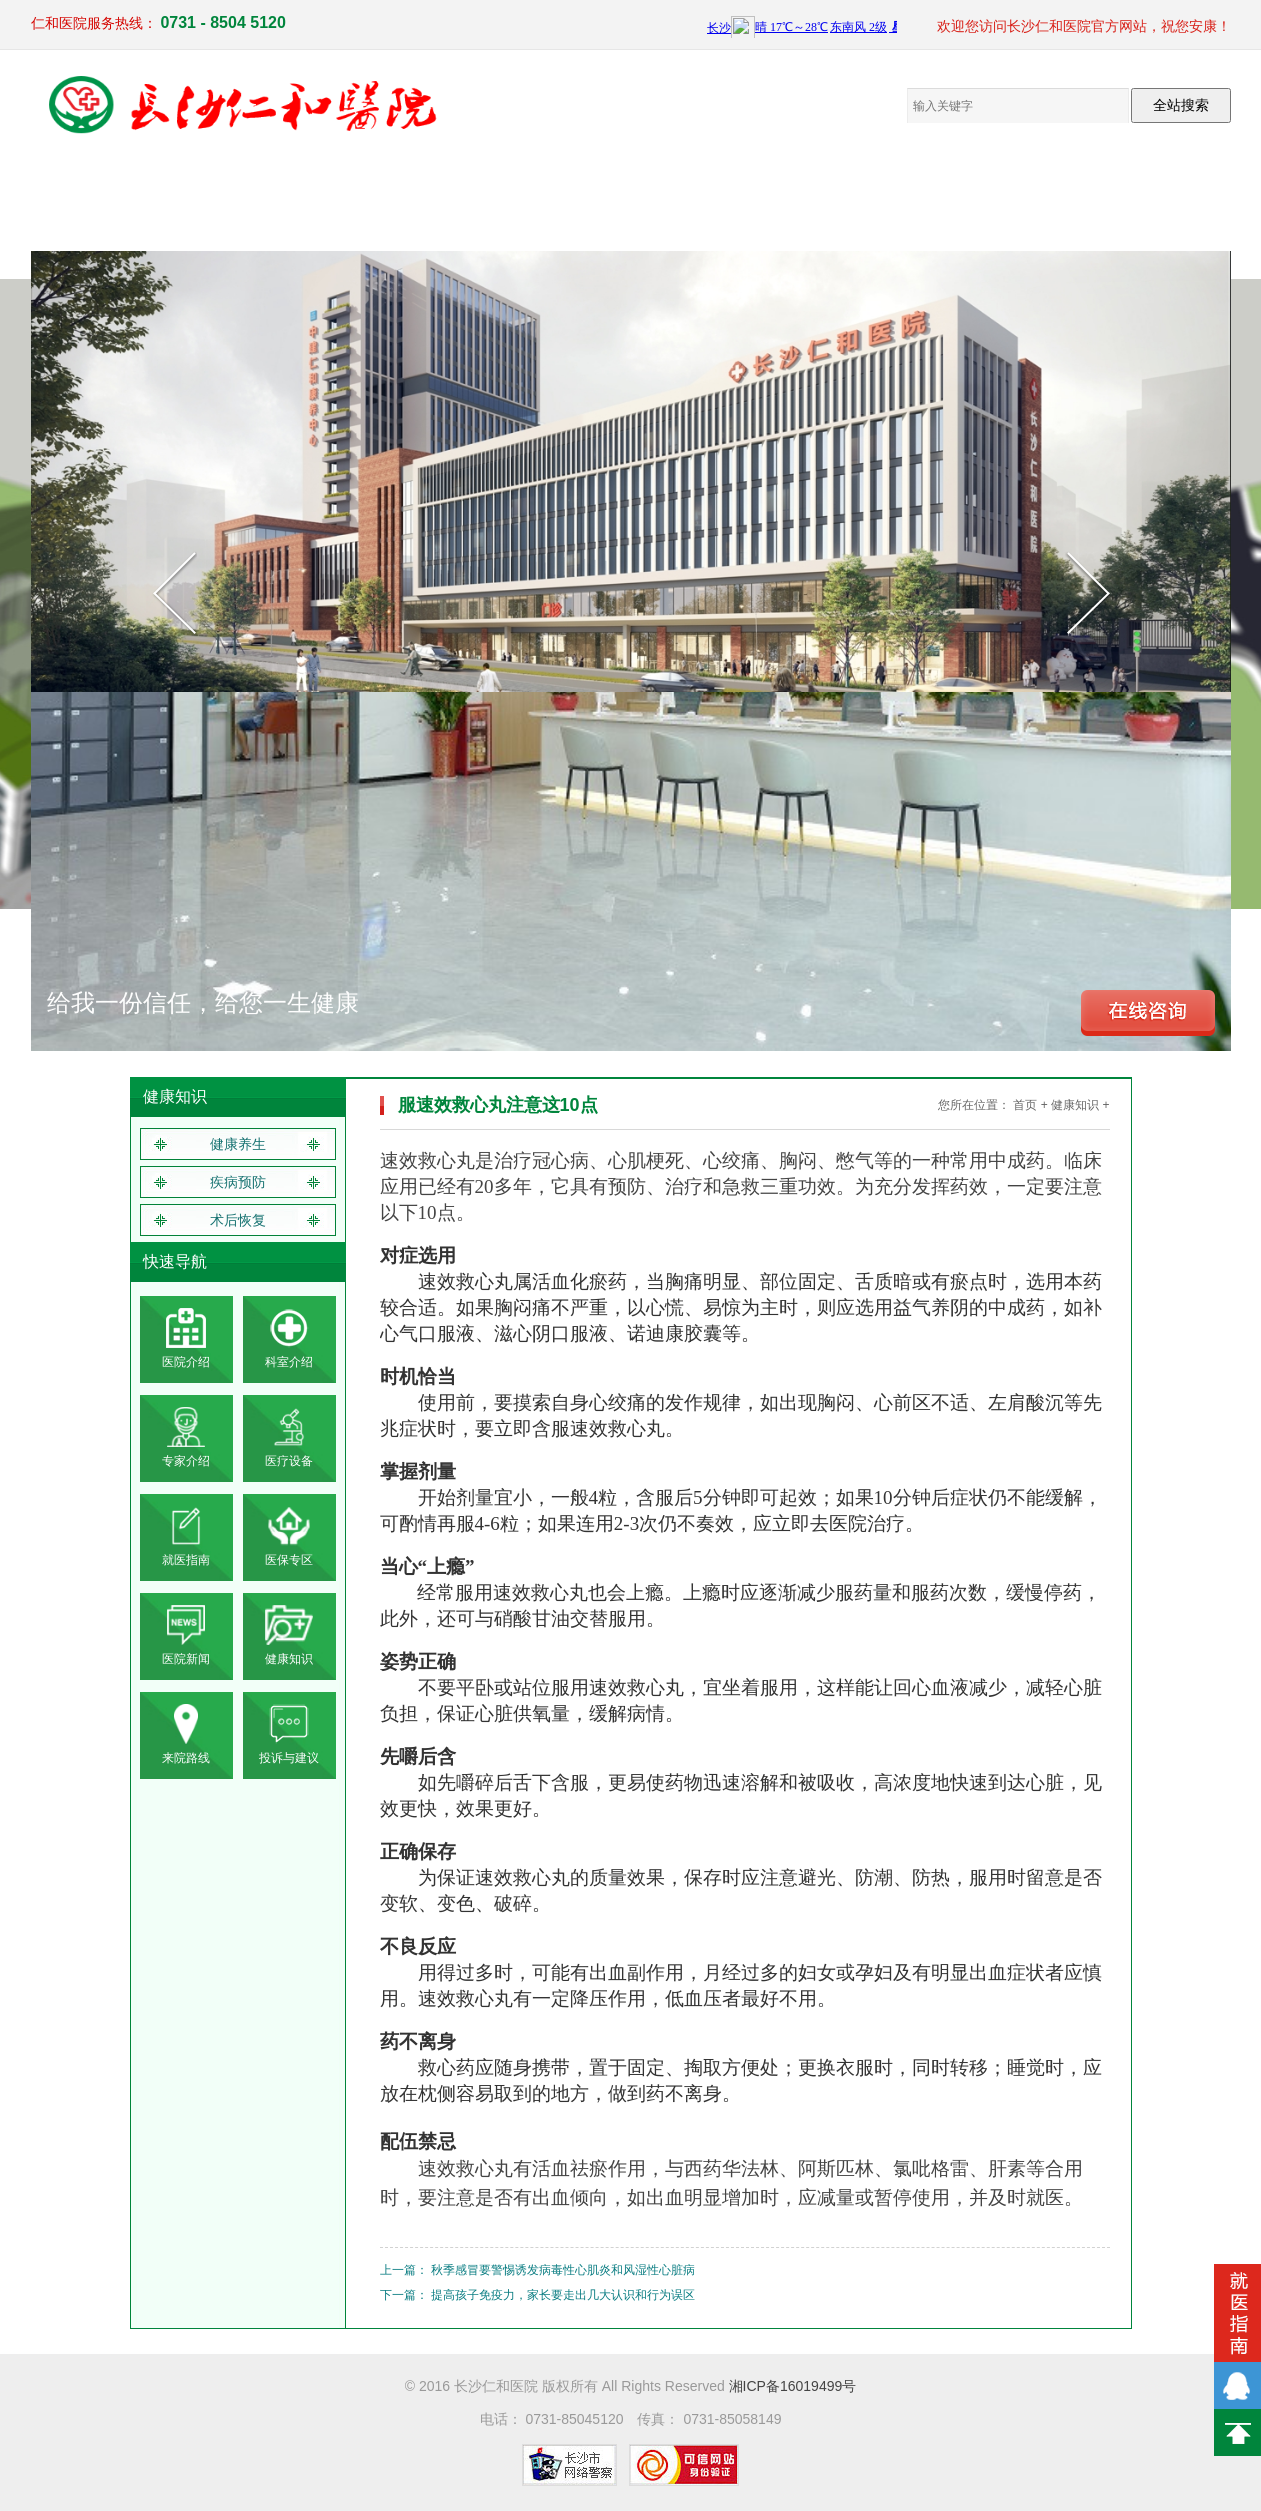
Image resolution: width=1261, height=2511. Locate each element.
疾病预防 (238, 1182)
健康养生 (238, 1144)
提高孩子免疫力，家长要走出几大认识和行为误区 (563, 2295)
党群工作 (481, 199)
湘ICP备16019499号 (793, 2386)
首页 (1025, 1105)
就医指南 (981, 199)
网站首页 (81, 199)
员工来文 (681, 199)
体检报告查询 (1181, 199)
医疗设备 (381, 199)
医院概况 (181, 199)
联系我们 (1081, 199)
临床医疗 (281, 199)
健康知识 (881, 199)
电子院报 (581, 199)
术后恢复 (238, 1220)
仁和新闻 (781, 199)
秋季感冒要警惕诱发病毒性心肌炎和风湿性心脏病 (563, 2270)
